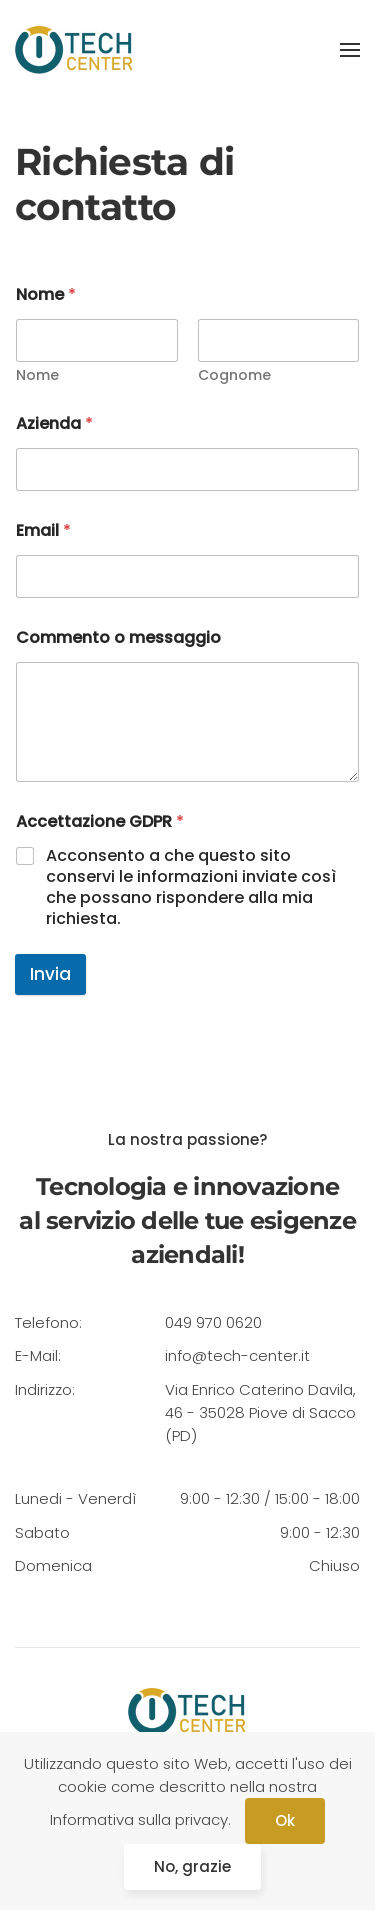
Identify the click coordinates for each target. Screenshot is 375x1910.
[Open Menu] (350, 50)
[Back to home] (75, 50)
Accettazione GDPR (100, 821)
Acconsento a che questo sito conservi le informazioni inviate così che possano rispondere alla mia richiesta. (191, 887)
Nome (37, 375)
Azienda (54, 423)
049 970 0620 (213, 1322)
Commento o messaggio (118, 637)
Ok (285, 1820)
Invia (50, 974)
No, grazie (192, 1866)
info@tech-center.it (237, 1355)
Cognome (234, 375)
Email (43, 530)
